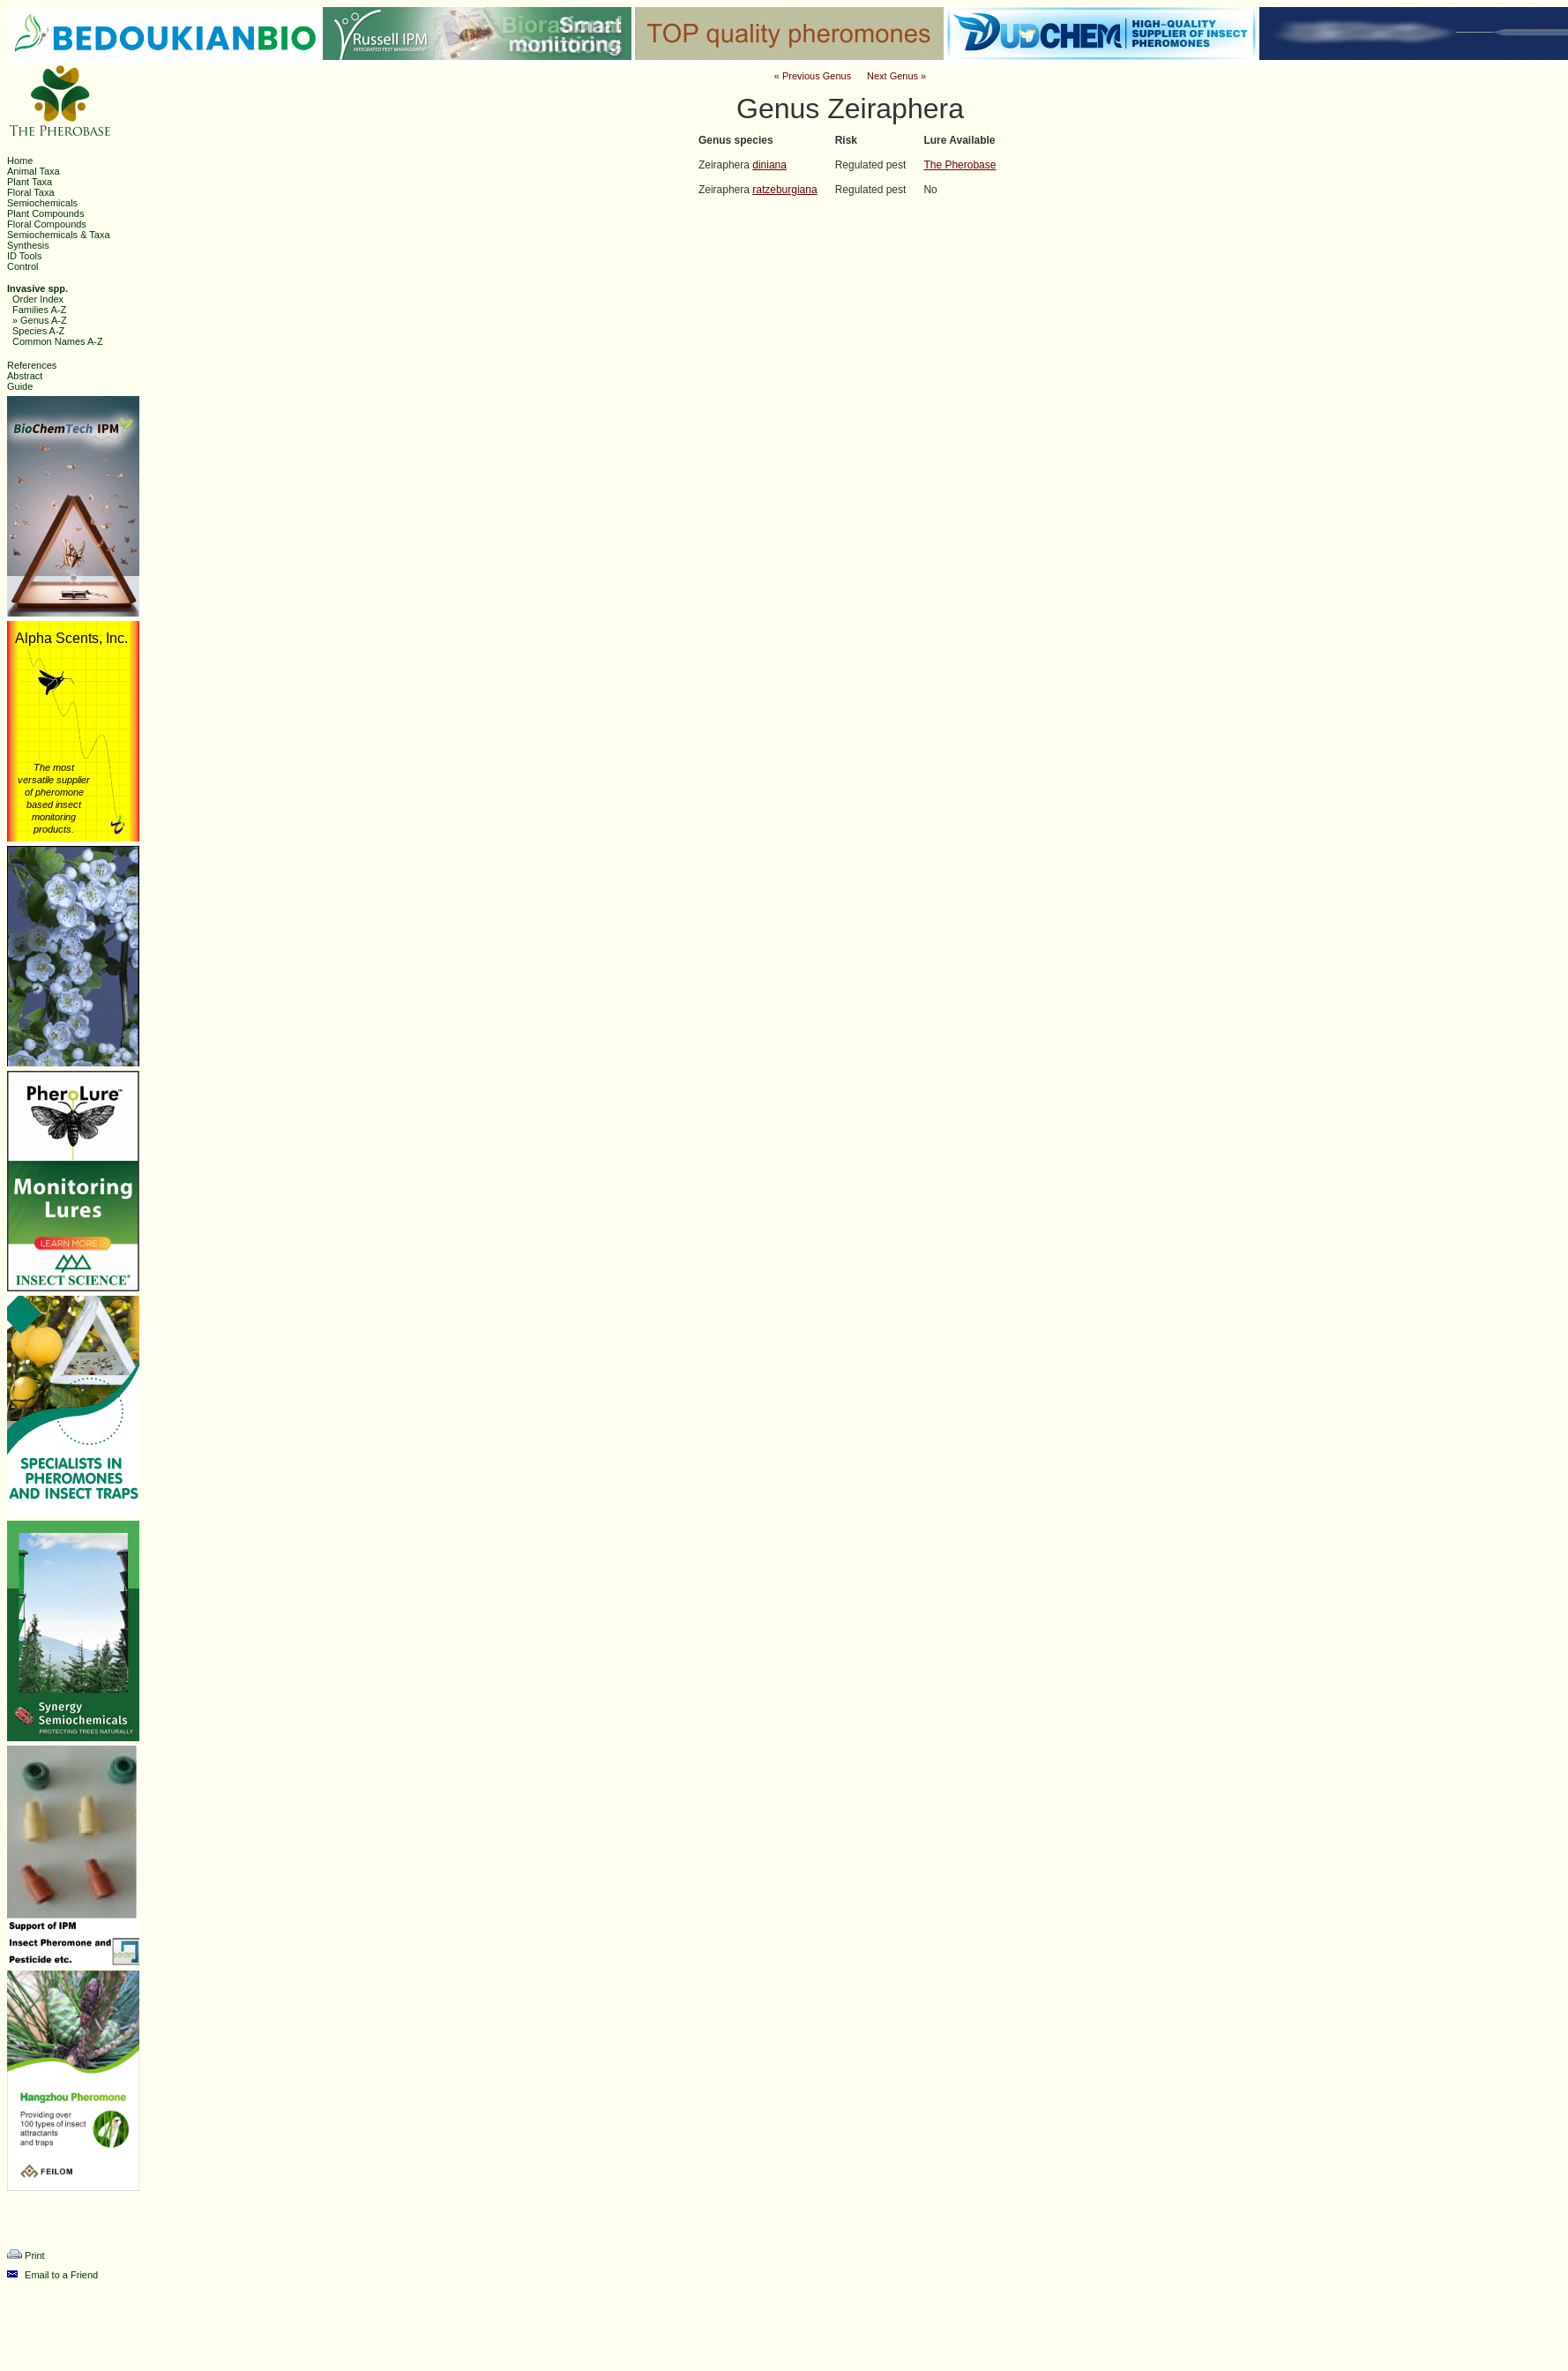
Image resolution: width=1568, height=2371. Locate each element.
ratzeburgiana (784, 189)
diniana (769, 165)
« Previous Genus (812, 76)
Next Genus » (896, 76)
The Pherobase (959, 165)
